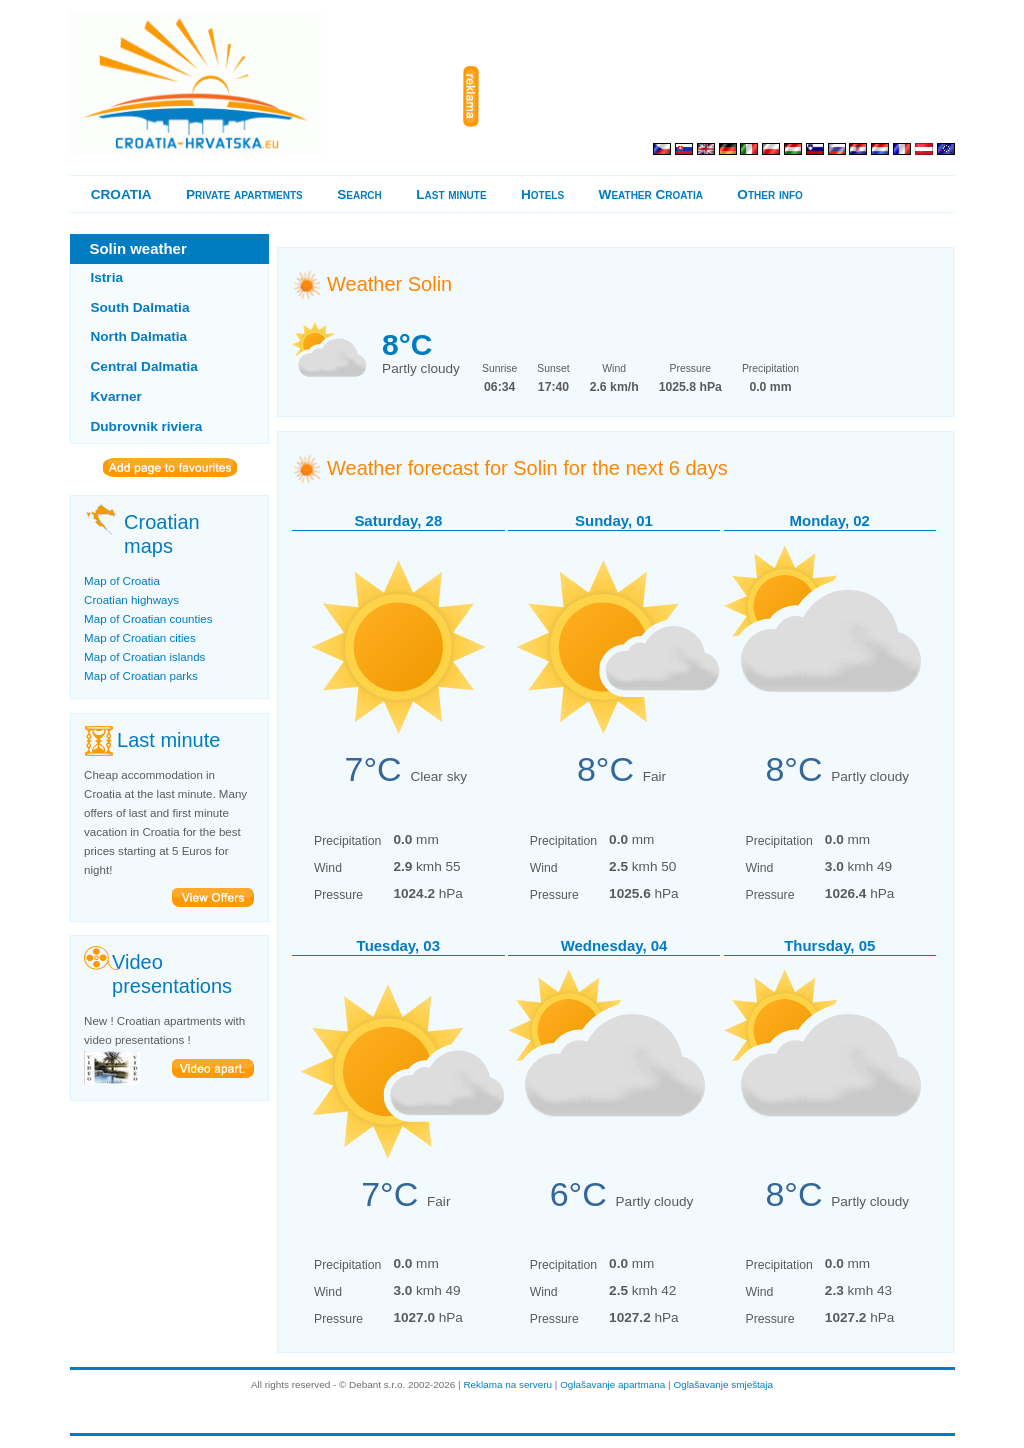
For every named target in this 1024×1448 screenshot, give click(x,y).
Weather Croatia (651, 194)
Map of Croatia (122, 581)
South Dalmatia (140, 307)
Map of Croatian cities (140, 638)
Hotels (542, 194)
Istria (107, 277)
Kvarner (116, 396)
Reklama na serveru (507, 1384)
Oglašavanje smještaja (723, 1384)
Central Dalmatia (144, 366)
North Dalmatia (139, 336)
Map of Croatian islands (144, 657)
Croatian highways (131, 600)
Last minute (451, 194)
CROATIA (121, 194)
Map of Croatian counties (148, 619)
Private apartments (244, 194)
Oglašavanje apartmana (612, 1384)
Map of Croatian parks (141, 676)
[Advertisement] (721, 97)
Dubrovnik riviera (147, 426)
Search (359, 194)
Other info (769, 194)
